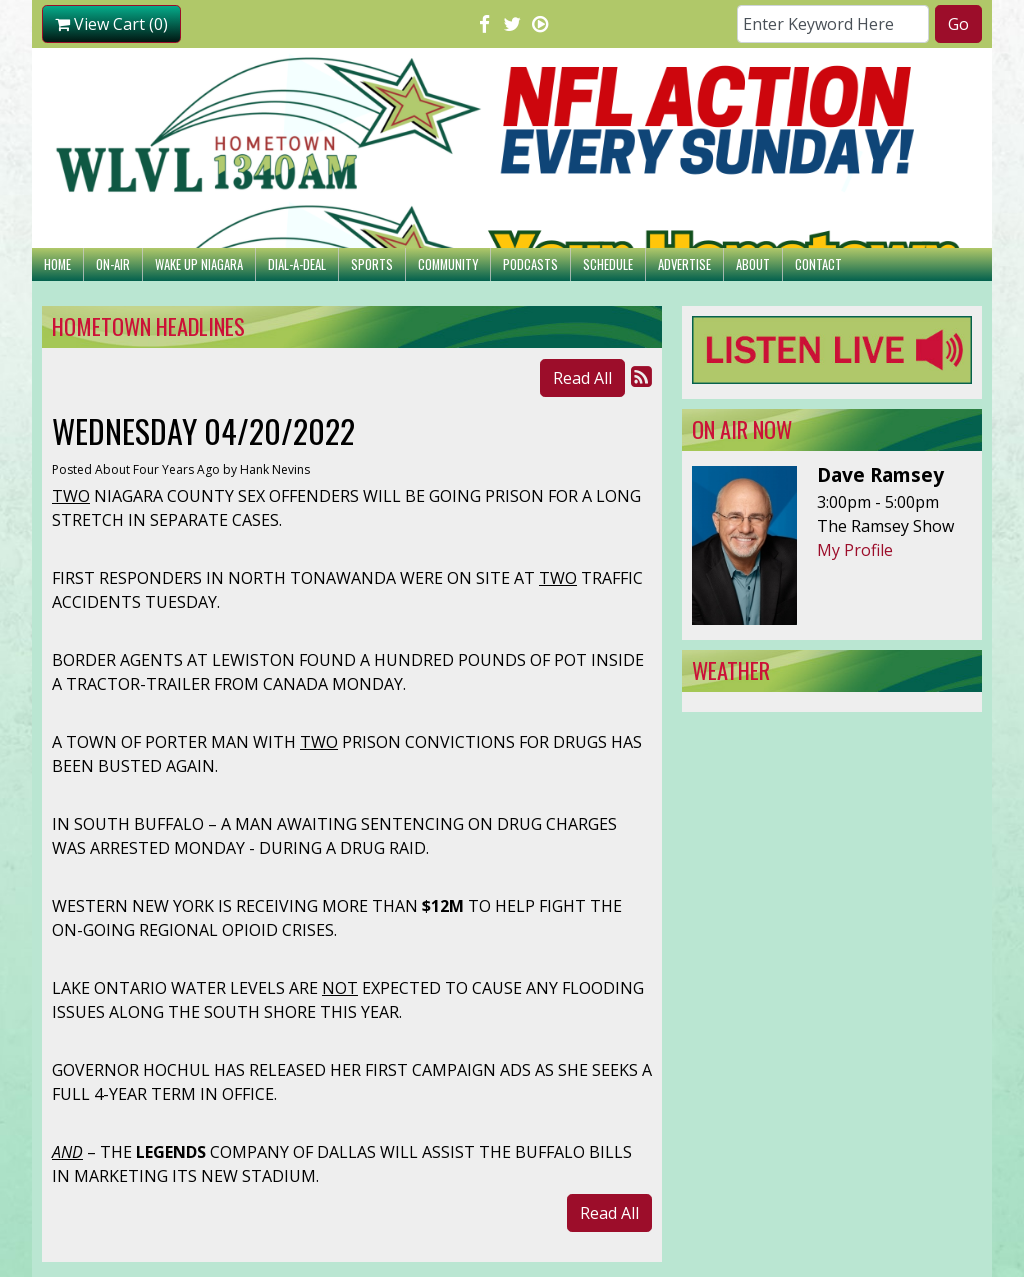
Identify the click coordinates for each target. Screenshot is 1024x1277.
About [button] (753, 264)
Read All (582, 378)
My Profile (855, 550)
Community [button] (448, 264)
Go (958, 24)
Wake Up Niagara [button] (199, 264)
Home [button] (57, 264)
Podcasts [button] (530, 264)
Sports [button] (372, 264)
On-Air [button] (113, 264)
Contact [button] (818, 264)
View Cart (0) (111, 24)
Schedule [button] (608, 264)
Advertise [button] (684, 264)
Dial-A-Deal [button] (297, 264)
